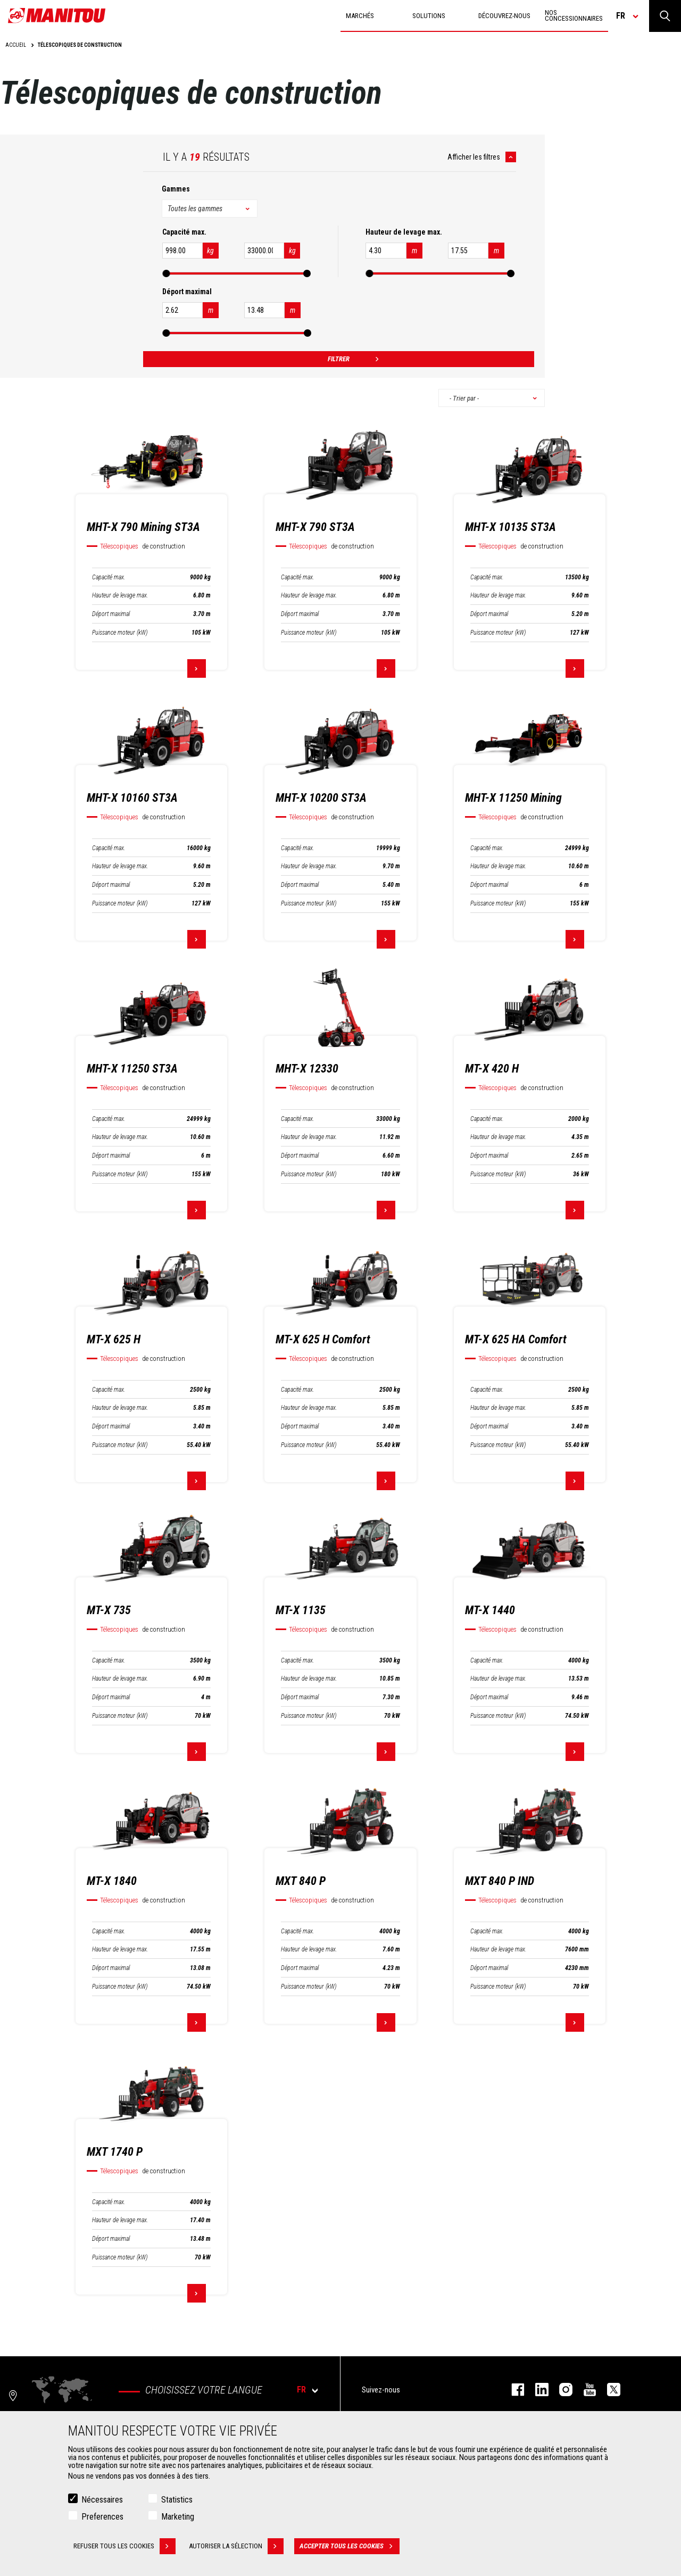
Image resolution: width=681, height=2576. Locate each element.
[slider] (166, 273)
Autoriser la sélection (236, 2546)
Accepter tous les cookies (350, 2546)
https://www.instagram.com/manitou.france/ (560, 2389)
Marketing (177, 2517)
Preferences (102, 2517)
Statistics (177, 2500)
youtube (584, 2389)
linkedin (537, 2389)
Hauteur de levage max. (120, 595)
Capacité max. (109, 577)
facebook (513, 2389)
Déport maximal (111, 614)
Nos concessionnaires (574, 15)
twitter (608, 2389)
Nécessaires (102, 2500)
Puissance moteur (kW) (119, 632)
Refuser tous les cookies (124, 2546)
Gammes (176, 189)
